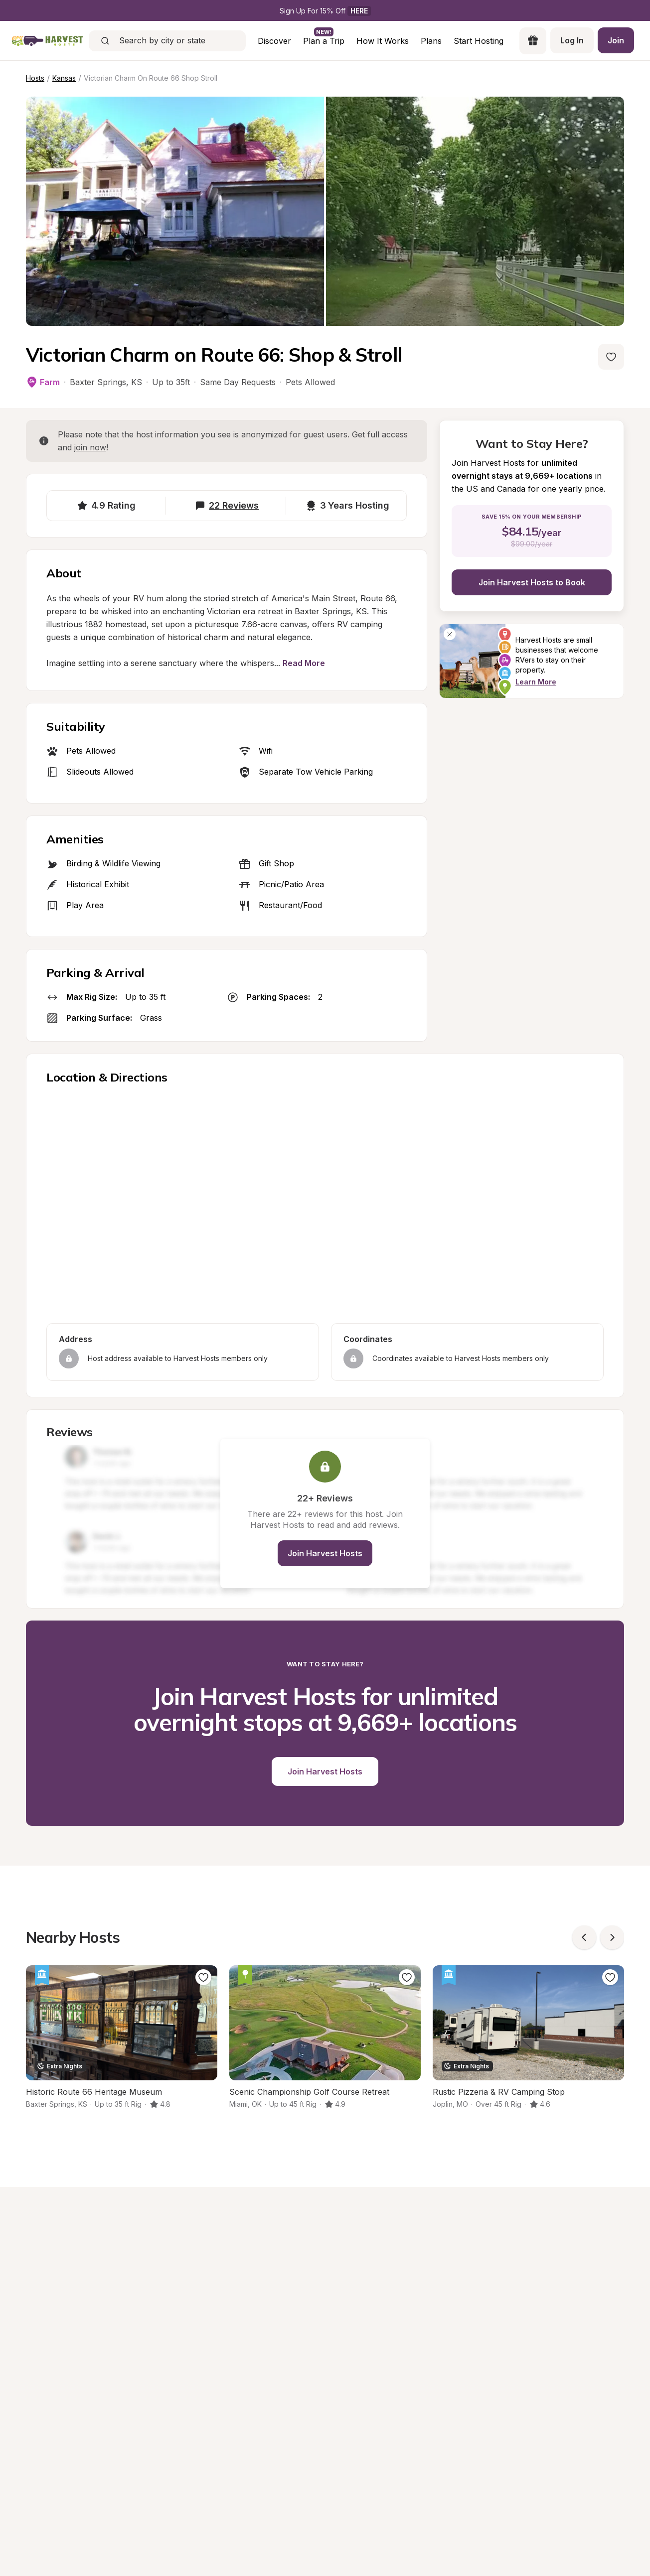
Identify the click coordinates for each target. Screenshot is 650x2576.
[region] (325, 1205)
